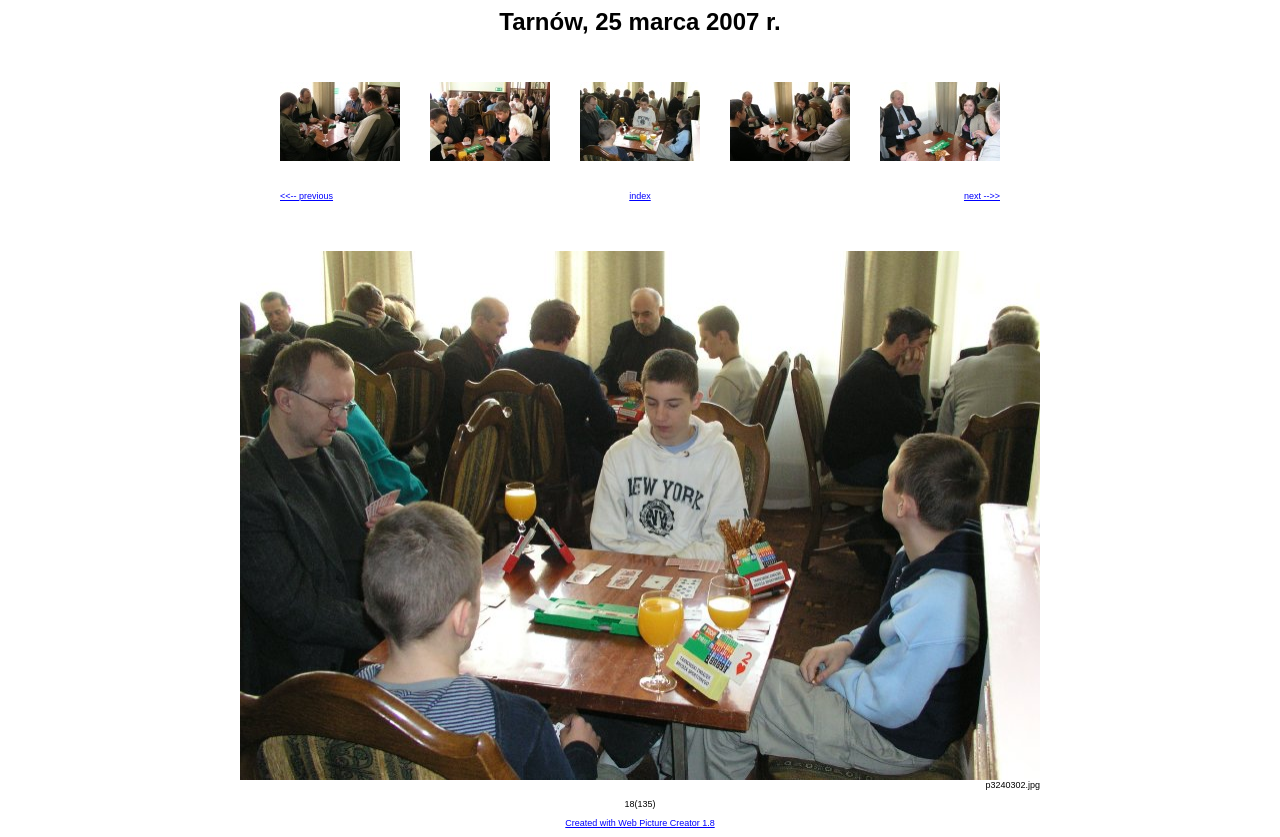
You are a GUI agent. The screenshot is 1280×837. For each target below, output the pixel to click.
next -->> (982, 196)
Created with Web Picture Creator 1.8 (639, 823)
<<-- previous (306, 196)
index (640, 196)
